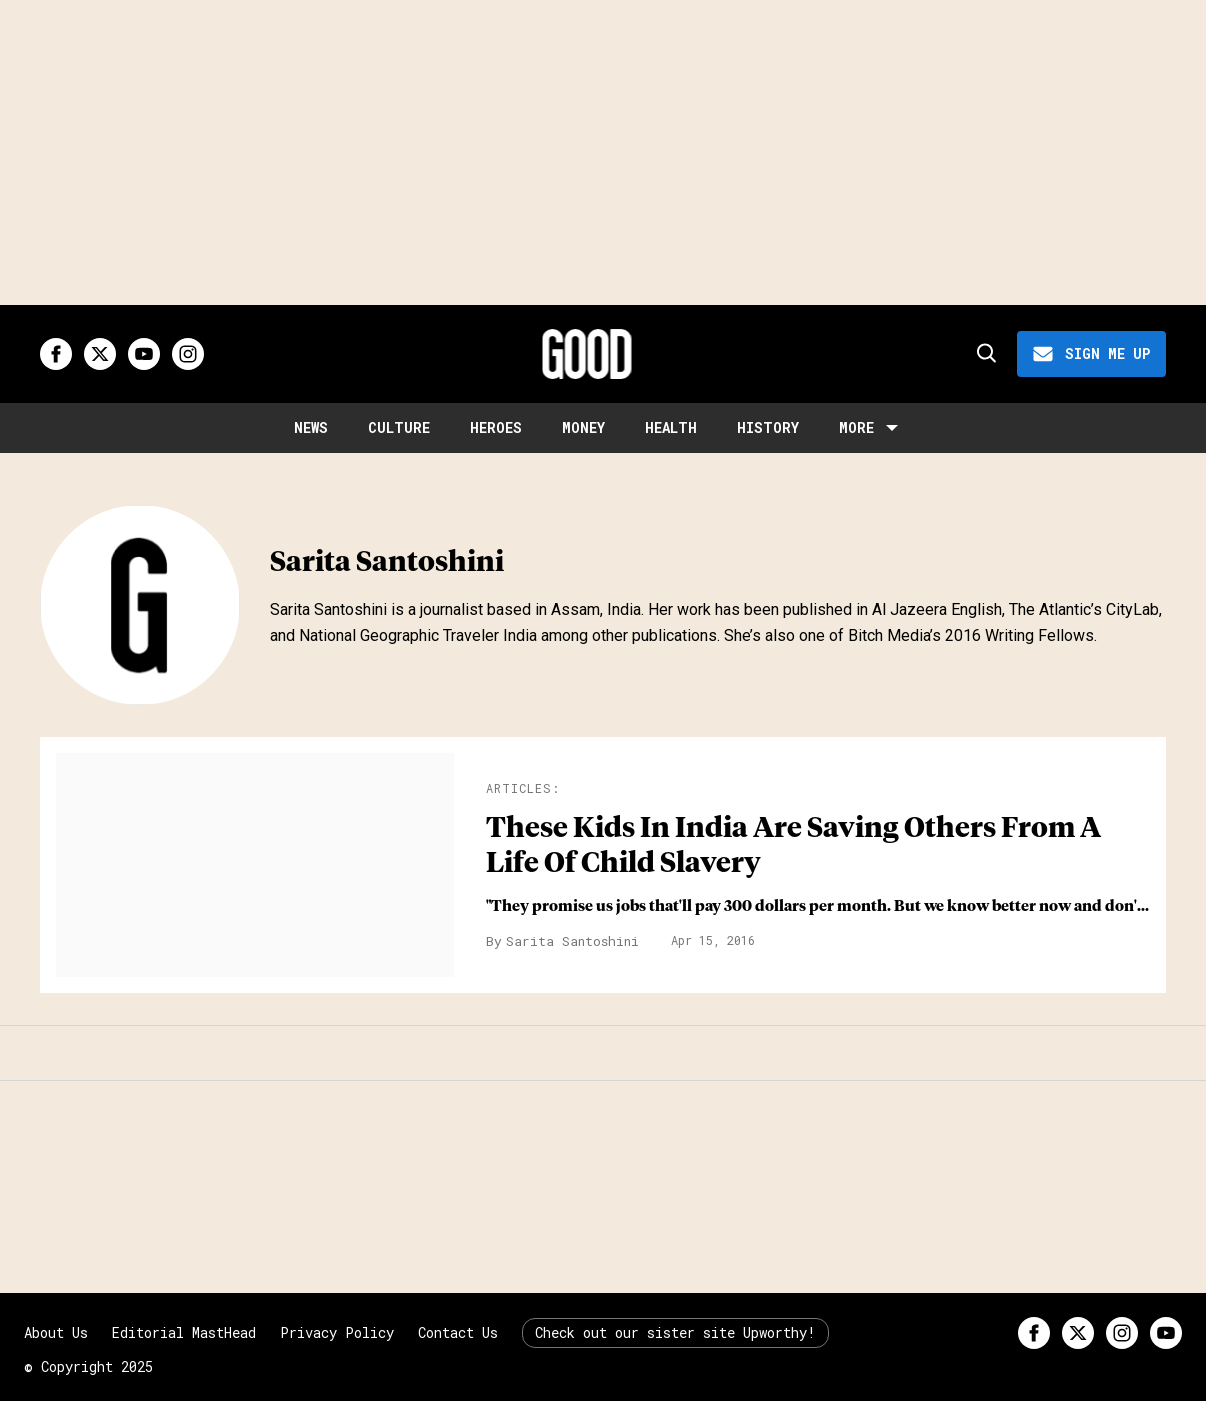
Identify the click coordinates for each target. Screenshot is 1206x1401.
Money (583, 427)
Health (671, 427)
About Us (56, 1332)
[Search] (985, 354)
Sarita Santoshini (572, 941)
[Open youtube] (144, 354)
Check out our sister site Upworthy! (675, 1332)
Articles (519, 788)
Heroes (496, 427)
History (768, 427)
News (311, 427)
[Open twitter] (100, 354)
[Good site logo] (587, 354)
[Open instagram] (188, 354)
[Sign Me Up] (1091, 354)
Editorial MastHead (184, 1332)
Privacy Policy (337, 1332)
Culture (399, 427)
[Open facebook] (56, 354)
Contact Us (458, 1332)
